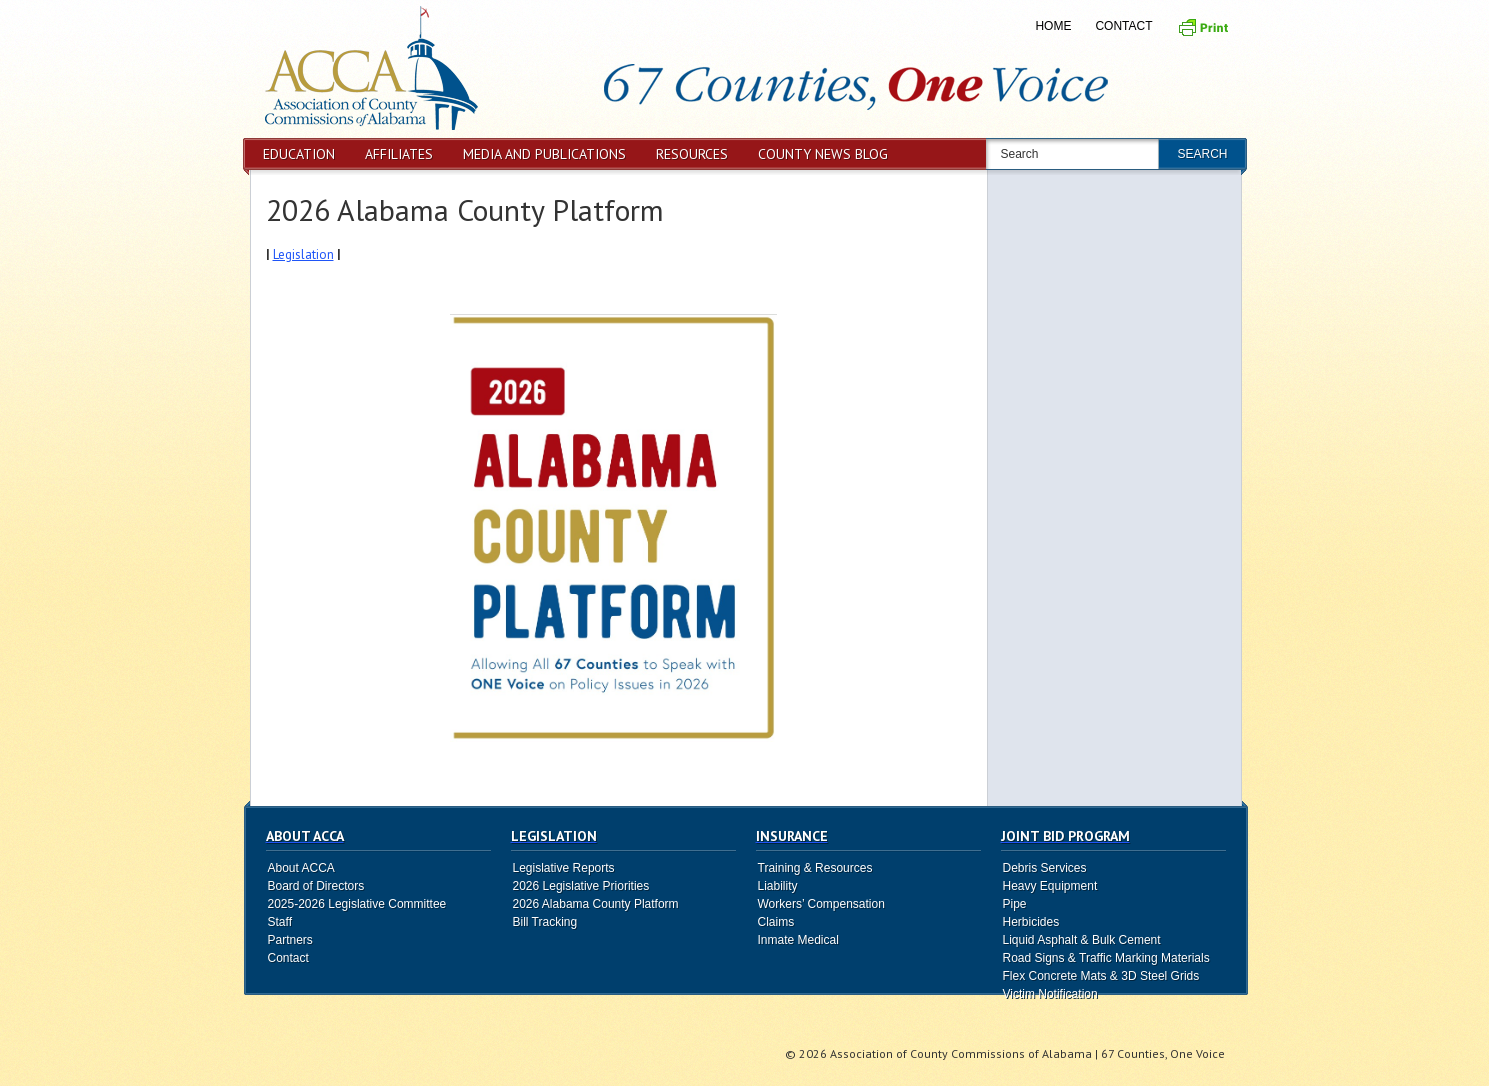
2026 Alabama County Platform (465, 209)
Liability (778, 886)
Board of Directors (316, 886)
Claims (776, 922)
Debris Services (1045, 868)
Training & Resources (815, 868)
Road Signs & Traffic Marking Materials (1106, 958)
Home (1053, 26)
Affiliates (399, 154)
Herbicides (1031, 922)
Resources (692, 154)
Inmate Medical (798, 940)
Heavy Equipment (1050, 886)
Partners (290, 940)
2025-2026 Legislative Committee (357, 904)
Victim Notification (1050, 994)
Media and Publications (544, 154)
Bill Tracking (545, 922)
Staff (280, 922)
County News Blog (823, 154)
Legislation (303, 254)
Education (299, 154)
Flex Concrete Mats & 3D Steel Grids (1101, 976)
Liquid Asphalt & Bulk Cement (1082, 940)
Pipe (1015, 904)
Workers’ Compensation (821, 904)
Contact (1123, 26)
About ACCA (301, 868)
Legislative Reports (564, 868)
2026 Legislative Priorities (581, 886)
